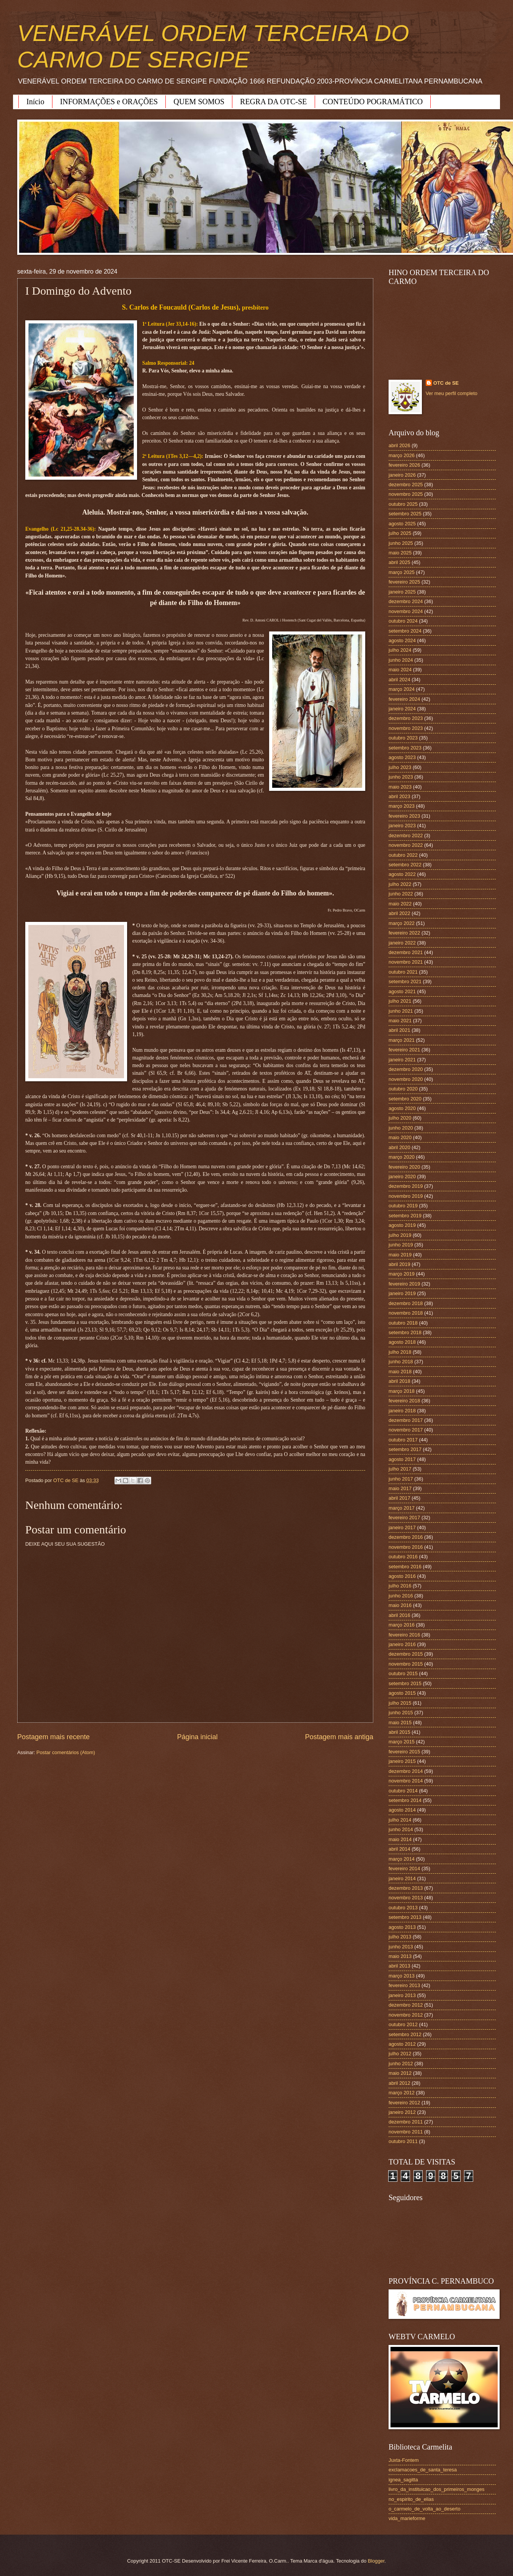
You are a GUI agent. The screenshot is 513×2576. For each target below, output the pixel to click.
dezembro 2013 (406, 1888)
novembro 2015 (406, 1664)
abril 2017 (399, 1498)
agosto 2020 (402, 1108)
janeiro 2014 (402, 1878)
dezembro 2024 (406, 601)
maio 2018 (400, 1371)
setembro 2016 (405, 1566)
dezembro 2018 (406, 1303)
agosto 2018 (402, 1342)
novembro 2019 (406, 1196)
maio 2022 (400, 904)
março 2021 (402, 1040)
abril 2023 (399, 796)
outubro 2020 (403, 1089)
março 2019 (402, 1274)
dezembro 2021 (406, 952)
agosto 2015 (402, 1693)
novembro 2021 (406, 962)
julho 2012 (400, 2053)
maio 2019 (400, 1255)
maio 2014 (400, 1839)
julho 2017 (400, 1469)
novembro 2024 (406, 611)
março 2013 (402, 1976)
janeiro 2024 (402, 709)
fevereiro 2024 (404, 699)
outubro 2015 (403, 1673)
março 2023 (402, 806)
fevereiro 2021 (404, 1050)
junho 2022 (401, 894)
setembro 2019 (405, 1215)
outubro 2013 (403, 1907)
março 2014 (402, 1859)
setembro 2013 (405, 1917)
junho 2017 (401, 1479)
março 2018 (402, 1391)
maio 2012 (400, 2073)
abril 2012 (399, 2083)
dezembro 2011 (406, 2122)
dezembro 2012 (406, 2005)
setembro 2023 (405, 748)
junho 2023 (401, 777)
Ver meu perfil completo (451, 393)
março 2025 (402, 572)
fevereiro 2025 (404, 582)
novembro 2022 (406, 845)
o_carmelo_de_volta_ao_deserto (425, 2509)
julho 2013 (400, 1937)
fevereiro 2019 (404, 1284)
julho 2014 (400, 1820)
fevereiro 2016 (404, 1635)
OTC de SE (446, 383)
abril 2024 (399, 679)
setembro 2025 (405, 514)
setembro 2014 (405, 1800)
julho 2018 (400, 1352)
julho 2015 (400, 1703)
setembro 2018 (405, 1332)
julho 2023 (400, 767)
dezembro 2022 (406, 835)
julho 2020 (400, 1118)
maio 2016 (400, 1605)
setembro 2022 (405, 864)
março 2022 (402, 923)
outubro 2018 (403, 1323)
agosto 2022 (402, 874)
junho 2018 (401, 1361)
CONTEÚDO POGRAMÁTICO (373, 101)
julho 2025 (400, 533)
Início (35, 101)
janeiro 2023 (402, 825)
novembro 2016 (406, 1547)
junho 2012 (401, 2063)
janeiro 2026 (402, 475)
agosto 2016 (402, 1576)
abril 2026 (399, 445)
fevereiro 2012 (404, 2102)
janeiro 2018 (402, 1410)
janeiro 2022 (402, 943)
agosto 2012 (402, 2044)
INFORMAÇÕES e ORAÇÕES (109, 101)
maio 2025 (400, 553)
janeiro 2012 (402, 2112)
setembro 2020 (405, 1099)
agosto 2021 (402, 991)
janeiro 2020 (402, 1176)
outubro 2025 (403, 504)
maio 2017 (400, 1488)
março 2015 (402, 1742)
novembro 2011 (406, 2132)
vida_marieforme (407, 2518)
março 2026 (402, 455)
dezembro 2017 (406, 1420)
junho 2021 (401, 1011)
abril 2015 (399, 1732)
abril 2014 (399, 1849)
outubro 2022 (403, 855)
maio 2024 (400, 669)
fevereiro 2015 (404, 1752)
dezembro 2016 (406, 1537)
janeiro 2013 (402, 1995)
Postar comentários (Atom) (65, 1752)
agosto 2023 (402, 757)
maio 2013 (400, 1956)
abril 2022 (399, 913)
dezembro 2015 (406, 1654)
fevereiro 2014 (404, 1868)
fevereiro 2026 (404, 465)
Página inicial (197, 1737)
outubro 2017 (403, 1440)
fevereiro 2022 (404, 933)
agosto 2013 (402, 1927)
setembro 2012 (405, 2034)
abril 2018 (399, 1381)
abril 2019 (399, 1264)
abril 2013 (399, 1966)
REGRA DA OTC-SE (273, 101)
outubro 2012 (403, 2024)
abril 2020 (399, 1147)
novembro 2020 (406, 1079)
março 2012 (402, 2093)
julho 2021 (400, 1001)
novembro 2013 (406, 1897)
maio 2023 (400, 787)
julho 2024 (400, 650)
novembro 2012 (406, 2015)
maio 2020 (400, 1137)
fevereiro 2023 (404, 816)
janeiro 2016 (402, 1644)
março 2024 (402, 689)
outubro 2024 (403, 621)
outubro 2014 (403, 1791)
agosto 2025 (402, 523)
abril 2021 (399, 1030)
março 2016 (402, 1625)
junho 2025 (401, 543)
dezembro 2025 (406, 484)
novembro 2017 (406, 1430)
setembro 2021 (405, 981)
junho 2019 (401, 1245)
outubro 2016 (403, 1556)
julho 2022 (400, 884)
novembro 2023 (406, 728)
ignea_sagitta (403, 2480)
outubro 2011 (403, 2141)
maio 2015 (400, 1722)
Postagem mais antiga (339, 1737)
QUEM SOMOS (198, 101)
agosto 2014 (402, 1810)
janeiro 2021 (402, 1060)
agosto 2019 (402, 1225)
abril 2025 (399, 562)
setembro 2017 (405, 1449)
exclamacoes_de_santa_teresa (423, 2470)
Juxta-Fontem (404, 2460)
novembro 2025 (406, 494)
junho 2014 (401, 1829)
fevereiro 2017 (404, 1517)
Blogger (376, 2561)
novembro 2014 (406, 1781)
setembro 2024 (405, 631)
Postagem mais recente (53, 1737)
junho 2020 (401, 1128)
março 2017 (402, 1508)
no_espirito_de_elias (411, 2499)
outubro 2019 (403, 1205)
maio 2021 (400, 1020)
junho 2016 (401, 1596)
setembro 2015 (405, 1683)
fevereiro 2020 (404, 1167)
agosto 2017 (402, 1459)
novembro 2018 (406, 1313)
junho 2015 (401, 1712)
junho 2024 (401, 660)
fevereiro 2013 (404, 1985)
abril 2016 (399, 1615)
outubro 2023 (403, 738)
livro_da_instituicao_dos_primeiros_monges (436, 2489)
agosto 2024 (402, 640)
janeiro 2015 (402, 1761)
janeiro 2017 (402, 1527)
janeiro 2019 (402, 1293)
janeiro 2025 (402, 592)
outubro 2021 (403, 972)
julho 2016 (400, 1586)
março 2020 (402, 1157)
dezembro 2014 (406, 1771)
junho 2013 (401, 1947)
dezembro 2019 (406, 1186)
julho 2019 (400, 1235)
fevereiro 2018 (404, 1401)
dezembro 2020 (406, 1069)
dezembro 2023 (406, 718)
